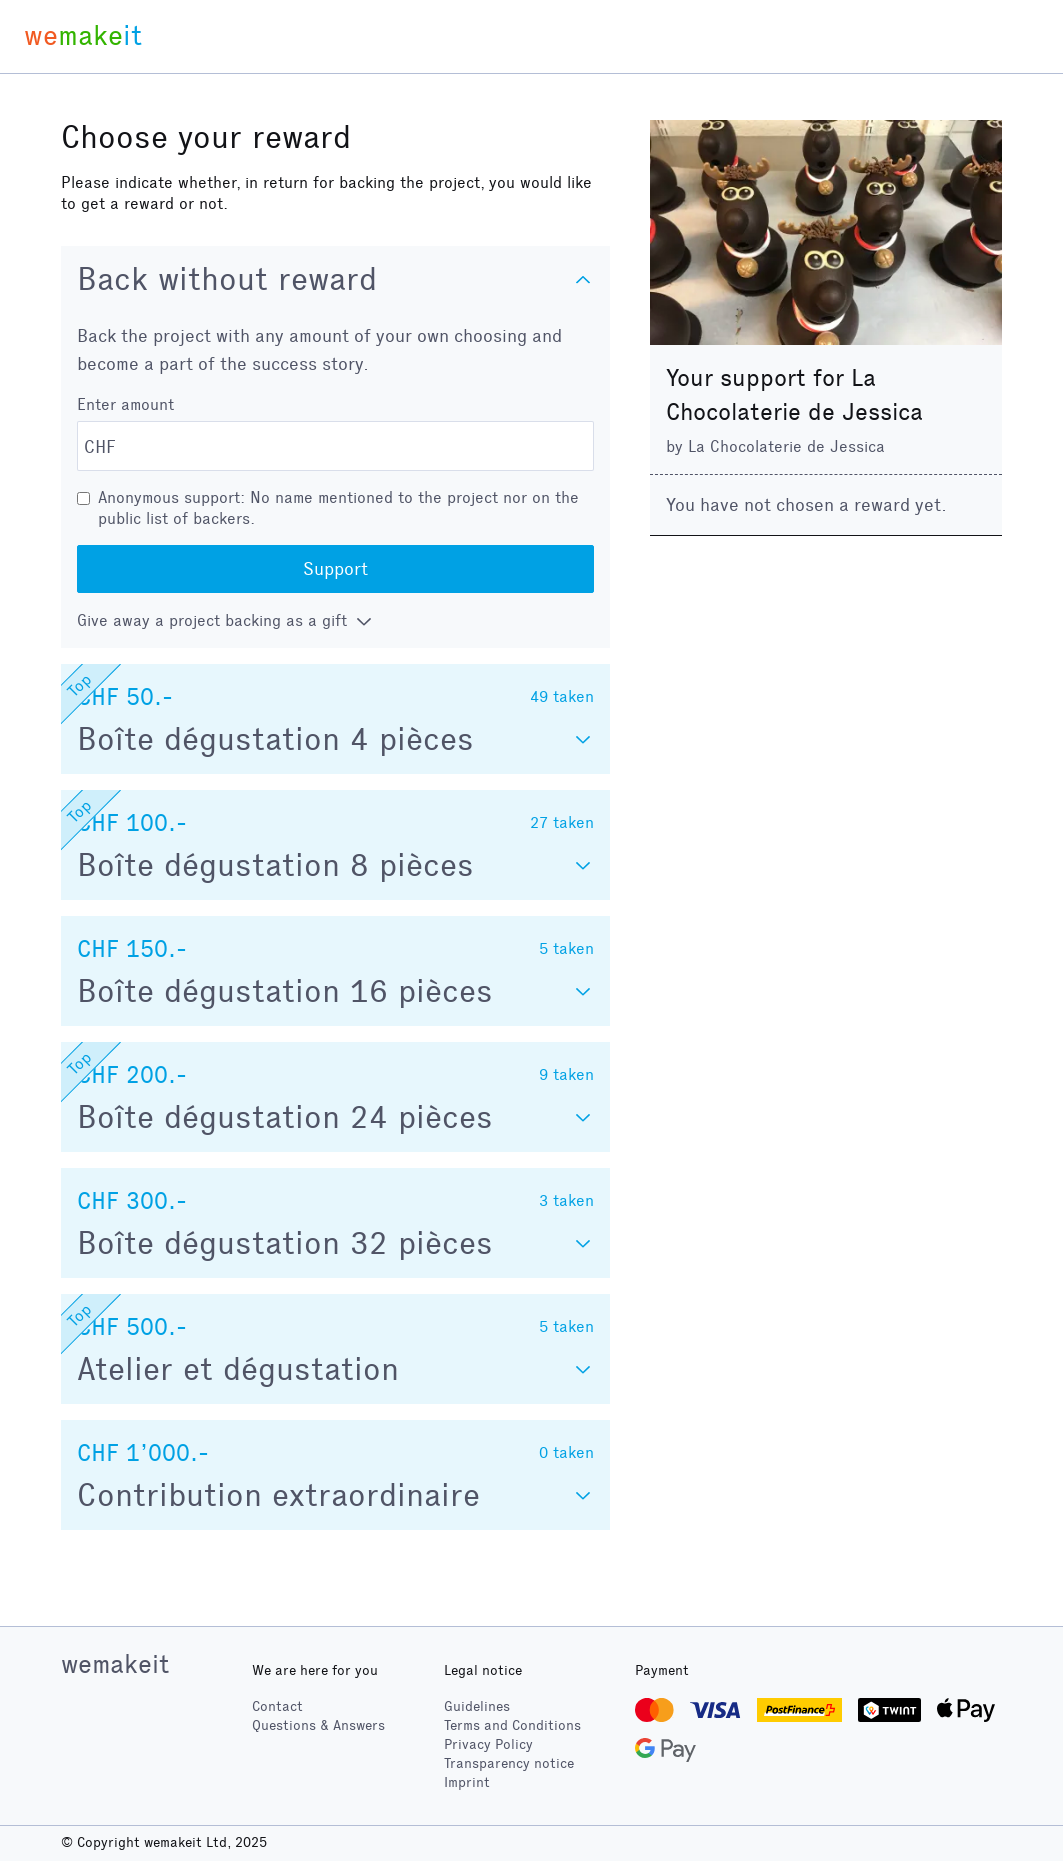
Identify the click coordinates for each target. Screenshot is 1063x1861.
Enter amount (125, 404)
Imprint (467, 1782)
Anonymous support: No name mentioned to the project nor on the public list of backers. (338, 508)
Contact (277, 1706)
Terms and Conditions (512, 1725)
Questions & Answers (318, 1725)
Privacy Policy (488, 1744)
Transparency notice (509, 1763)
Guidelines (477, 1706)
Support (335, 569)
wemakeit (115, 1664)
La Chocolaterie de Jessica (786, 446)
